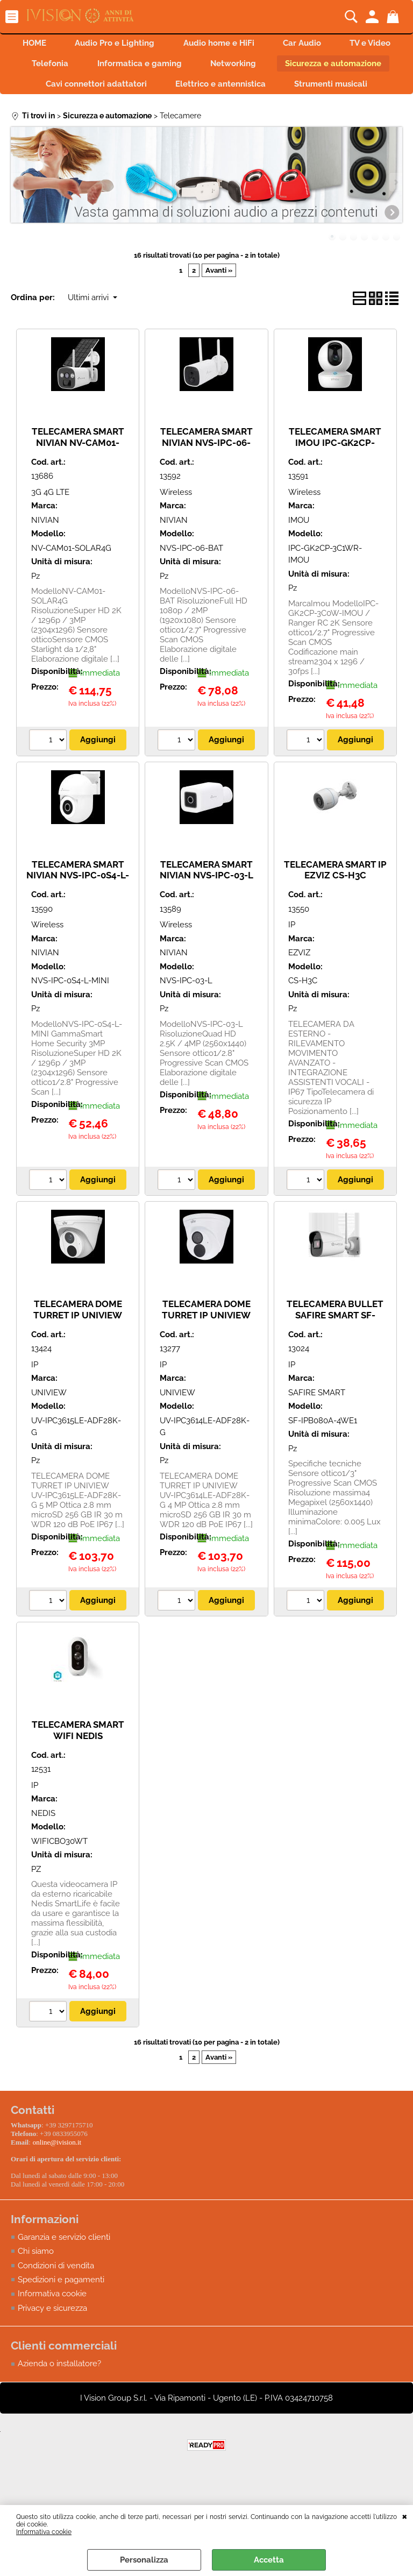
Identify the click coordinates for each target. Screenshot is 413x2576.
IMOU (298, 550)
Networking (336, 67)
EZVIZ (299, 983)
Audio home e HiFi (255, 44)
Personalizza (144, 2560)
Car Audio (342, 44)
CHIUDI (405, 2515)
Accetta (269, 2560)
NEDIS (43, 1843)
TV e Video (74, 67)
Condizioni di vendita (56, 2292)
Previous (18, 212)
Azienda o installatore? (59, 2391)
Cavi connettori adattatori (209, 90)
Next (395, 212)
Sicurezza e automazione (79, 90)
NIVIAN (45, 550)
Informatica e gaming (238, 67)
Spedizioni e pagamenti (61, 2307)
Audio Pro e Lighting (148, 44)
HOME (64, 44)
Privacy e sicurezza (52, 2335)
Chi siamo (36, 2278)
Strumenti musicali (206, 113)
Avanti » (218, 300)
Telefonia (145, 67)
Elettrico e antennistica (338, 90)
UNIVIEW (49, 1423)
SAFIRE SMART (316, 1423)
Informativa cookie (44, 2532)
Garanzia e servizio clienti (64, 2264)
